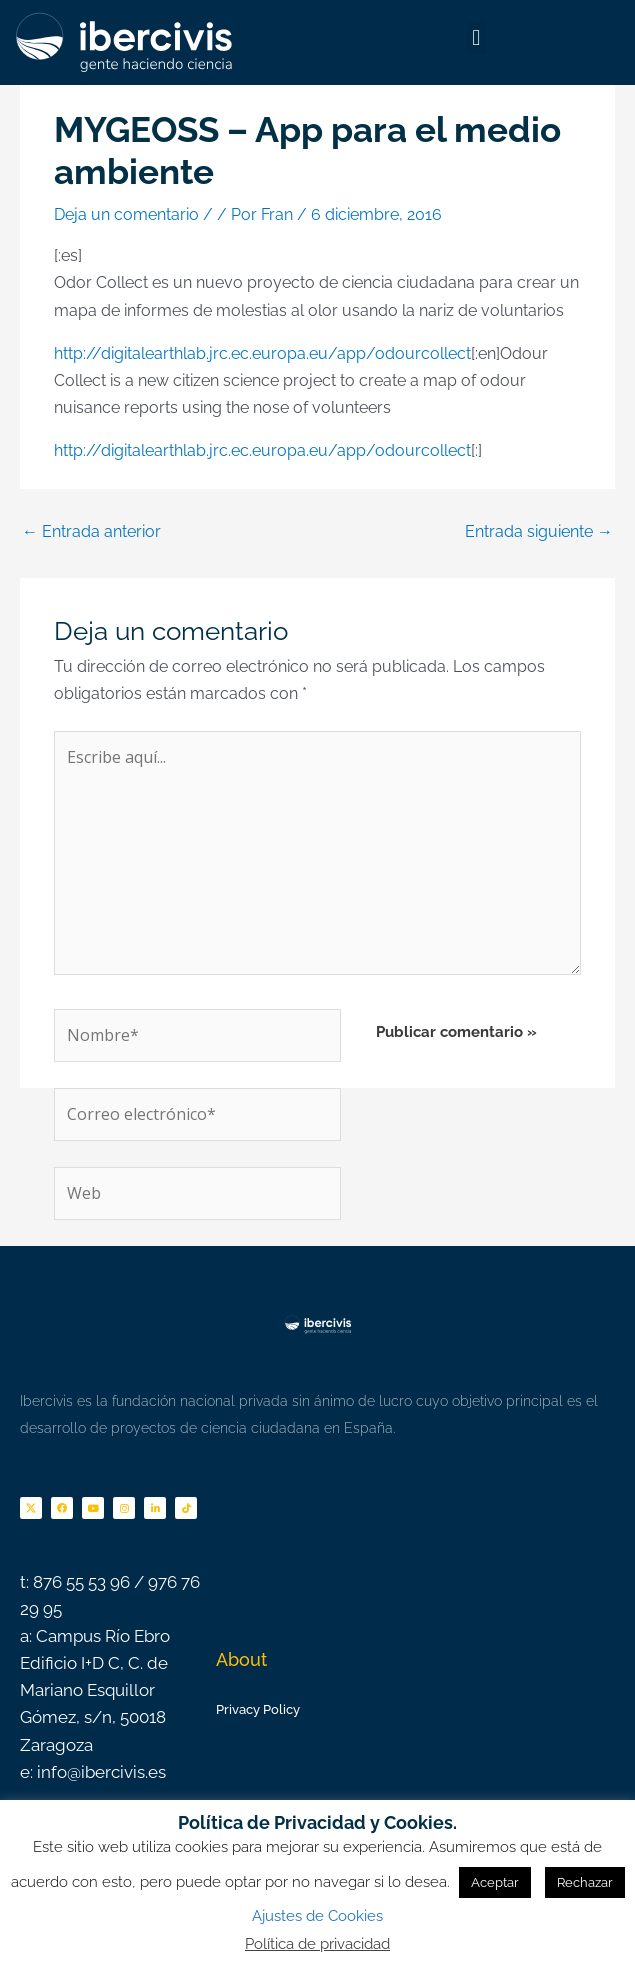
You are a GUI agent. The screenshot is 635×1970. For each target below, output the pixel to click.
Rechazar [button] (585, 1882)
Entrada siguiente (539, 531)
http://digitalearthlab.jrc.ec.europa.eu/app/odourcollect (262, 353)
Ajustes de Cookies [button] (317, 1916)
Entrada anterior (91, 531)
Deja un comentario (126, 214)
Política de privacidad (317, 1944)
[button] (476, 37)
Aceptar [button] (495, 1882)
